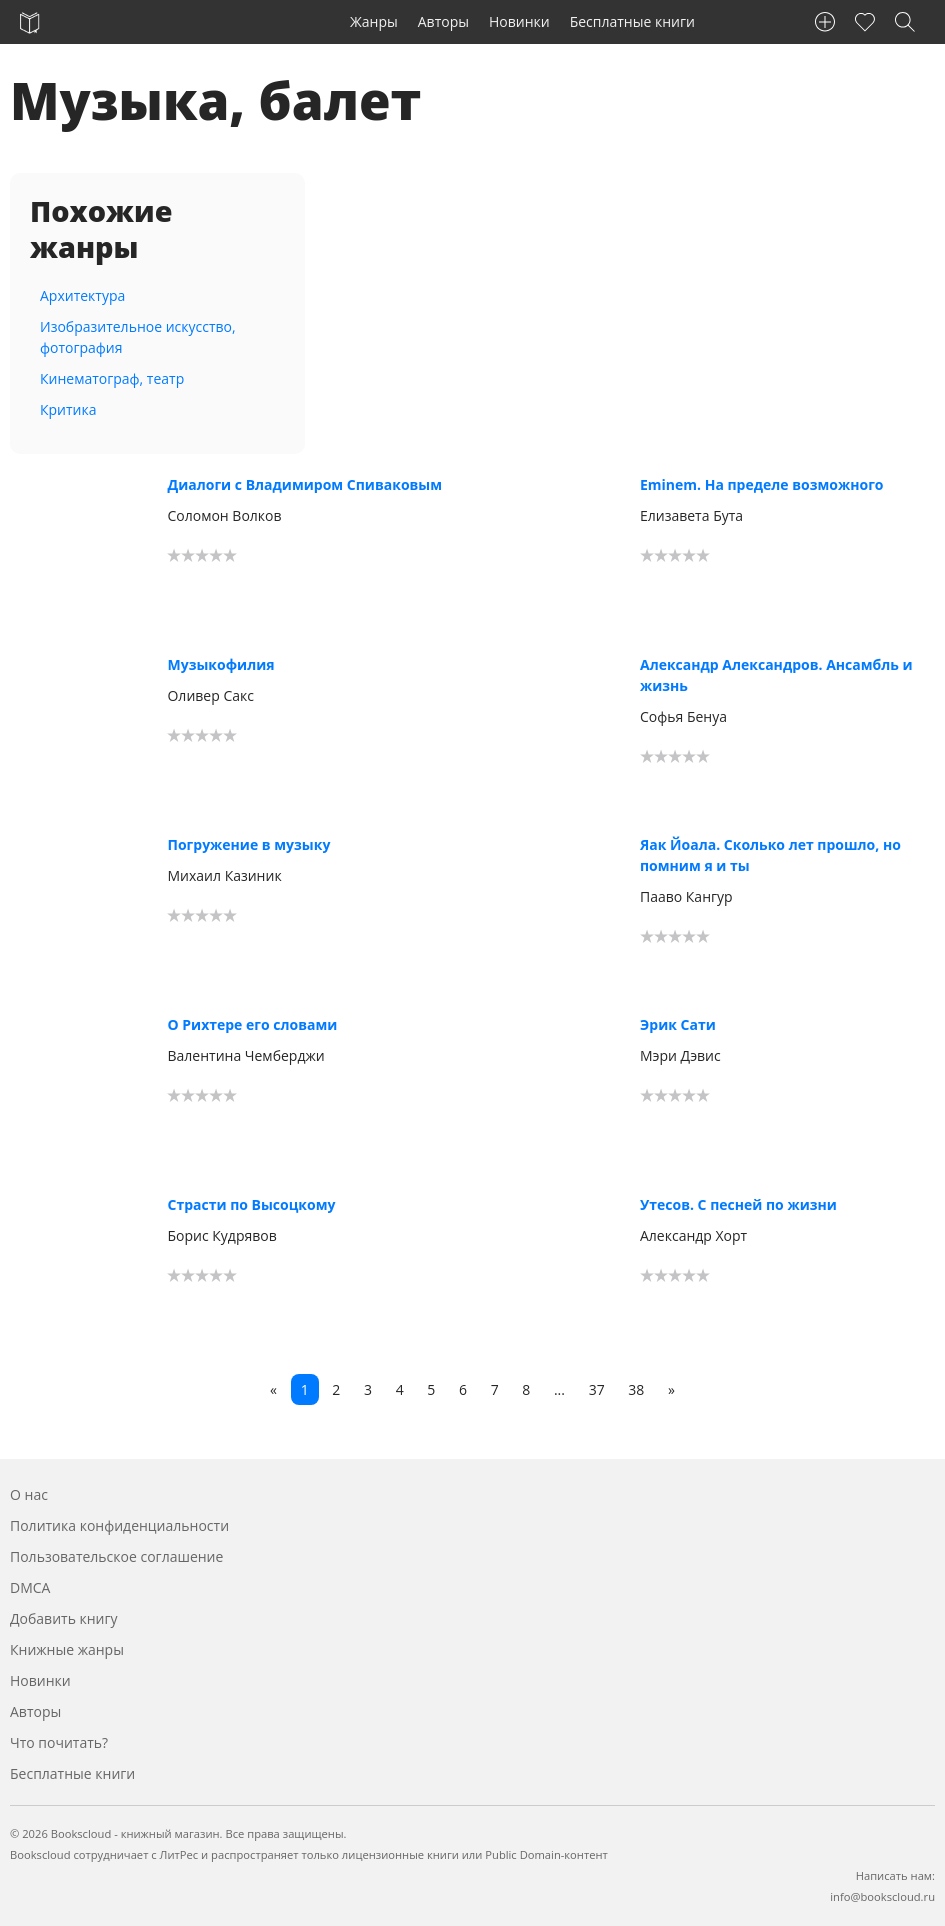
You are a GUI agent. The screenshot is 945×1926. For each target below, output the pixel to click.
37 (597, 1389)
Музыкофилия (220, 664)
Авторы (443, 21)
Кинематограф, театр (112, 378)
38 (636, 1389)
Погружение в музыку (248, 844)
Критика (68, 409)
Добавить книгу (64, 1618)
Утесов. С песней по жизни (738, 1204)
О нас (29, 1494)
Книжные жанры (67, 1649)
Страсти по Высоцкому (251, 1204)
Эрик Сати (678, 1024)
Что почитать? (59, 1742)
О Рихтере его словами (252, 1024)
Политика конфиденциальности (119, 1525)
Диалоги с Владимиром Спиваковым (304, 484)
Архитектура (82, 295)
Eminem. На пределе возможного (762, 484)
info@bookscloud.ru (882, 1896)
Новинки (519, 21)
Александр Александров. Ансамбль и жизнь (776, 675)
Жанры (374, 21)
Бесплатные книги (632, 21)
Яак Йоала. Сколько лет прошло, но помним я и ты (770, 855)
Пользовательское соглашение (116, 1556)
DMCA (30, 1587)
